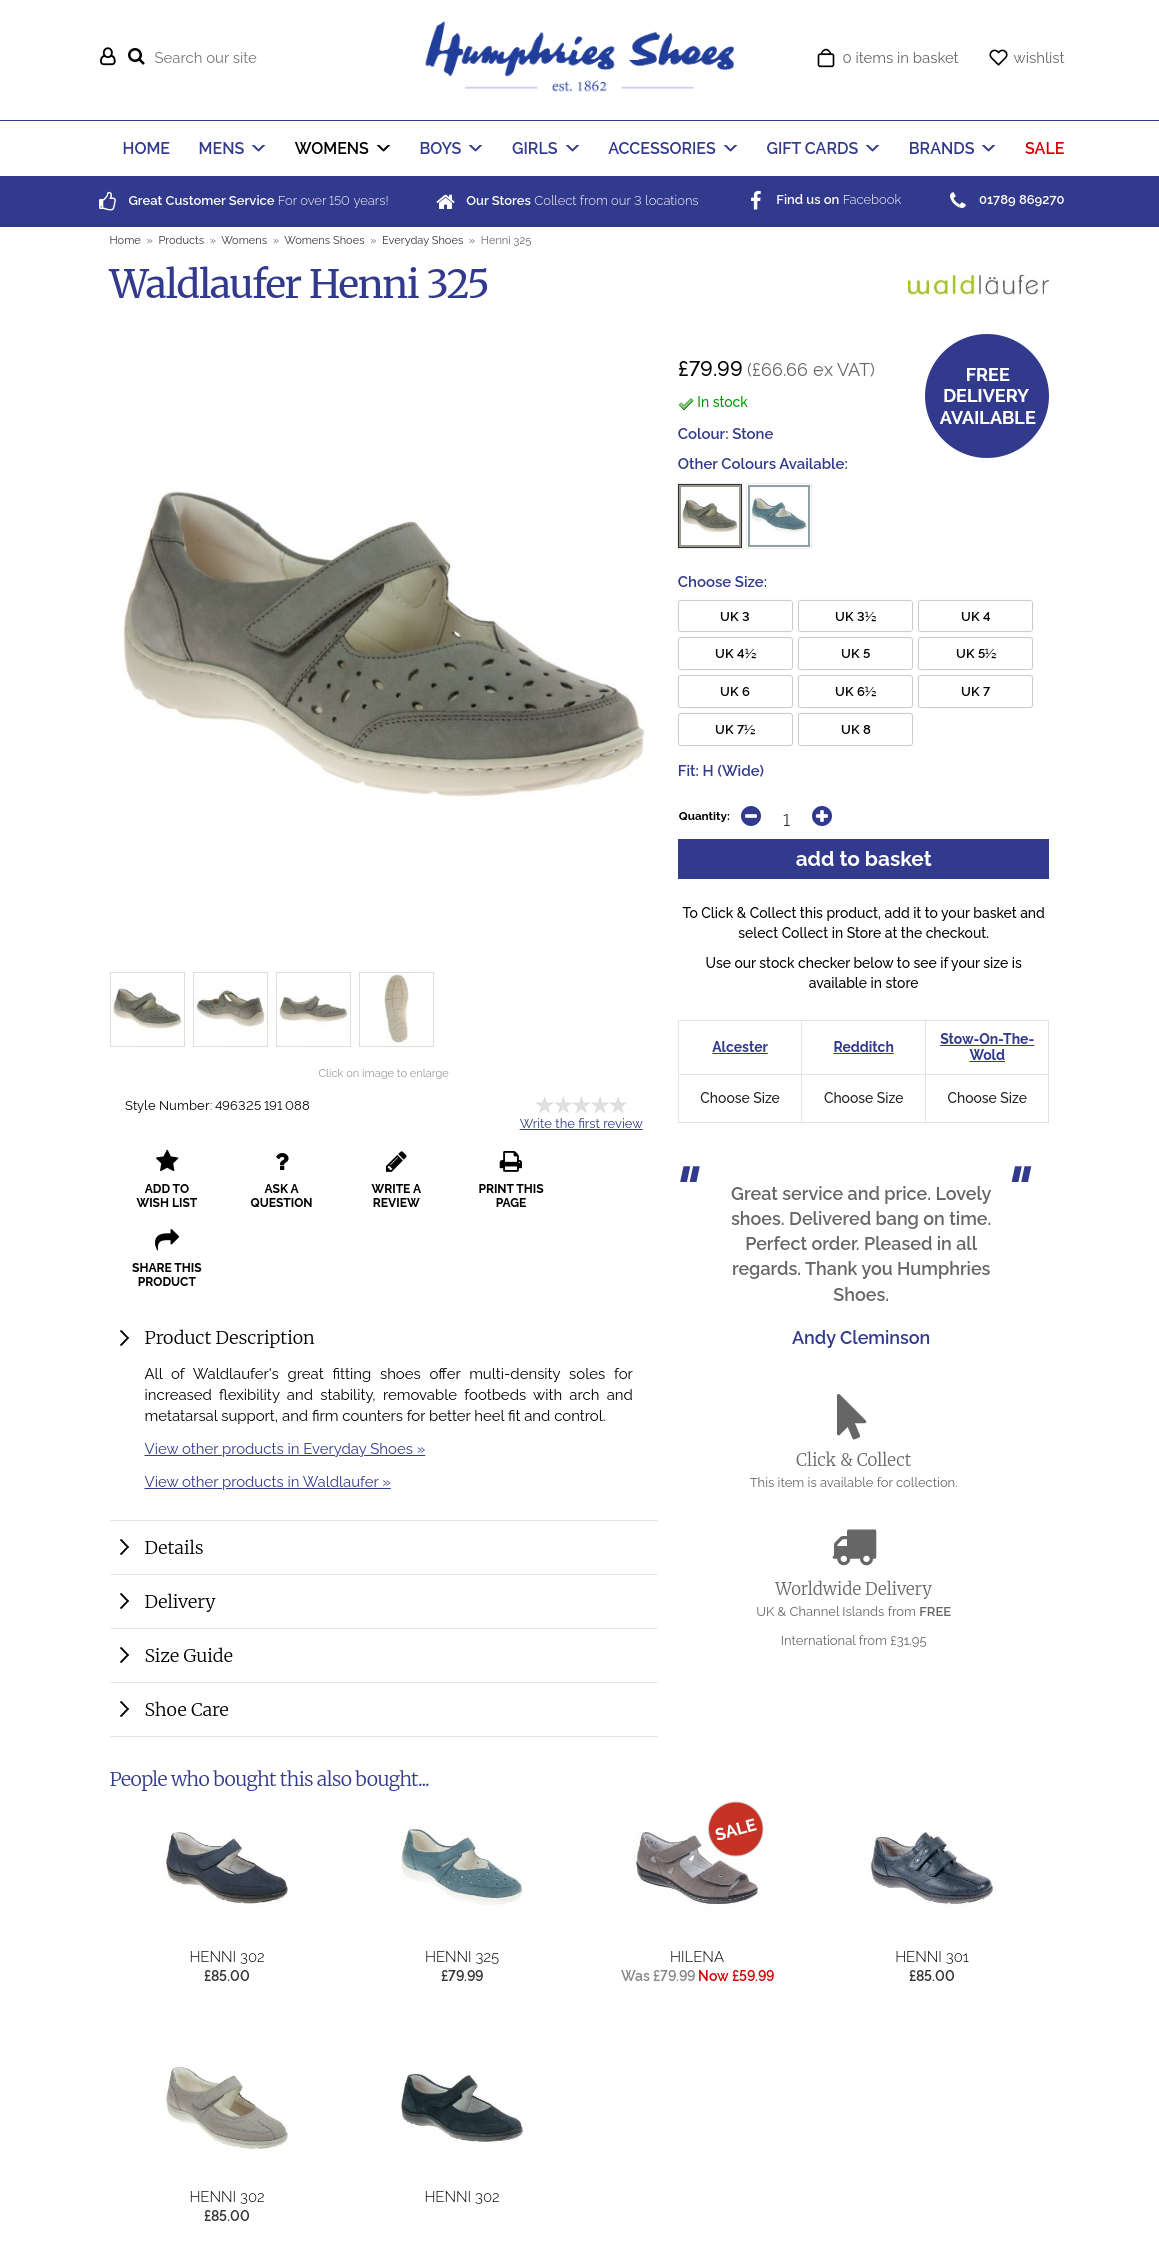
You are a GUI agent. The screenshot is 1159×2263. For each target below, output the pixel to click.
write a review (383, 1180)
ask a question (274, 1180)
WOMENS (332, 148)
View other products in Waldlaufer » (268, 1402)
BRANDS (942, 148)
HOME (146, 148)
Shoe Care (187, 1630)
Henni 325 (462, 1941)
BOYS (440, 148)
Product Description (230, 1258)
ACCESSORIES (662, 148)
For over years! (242, 200)
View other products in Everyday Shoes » (285, 1369)
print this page (493, 1180)
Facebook (821, 199)
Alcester (740, 1047)
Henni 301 (932, 1941)
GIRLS (535, 148)
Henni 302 (226, 1941)
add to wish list (164, 1180)
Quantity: (704, 816)
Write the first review (581, 1123)
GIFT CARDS (812, 148)
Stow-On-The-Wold (987, 1047)
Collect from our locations (565, 200)
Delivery (180, 1522)
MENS (222, 148)
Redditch (863, 1047)
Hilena (697, 1941)
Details (174, 1468)
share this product (602, 1180)
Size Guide (189, 1576)
